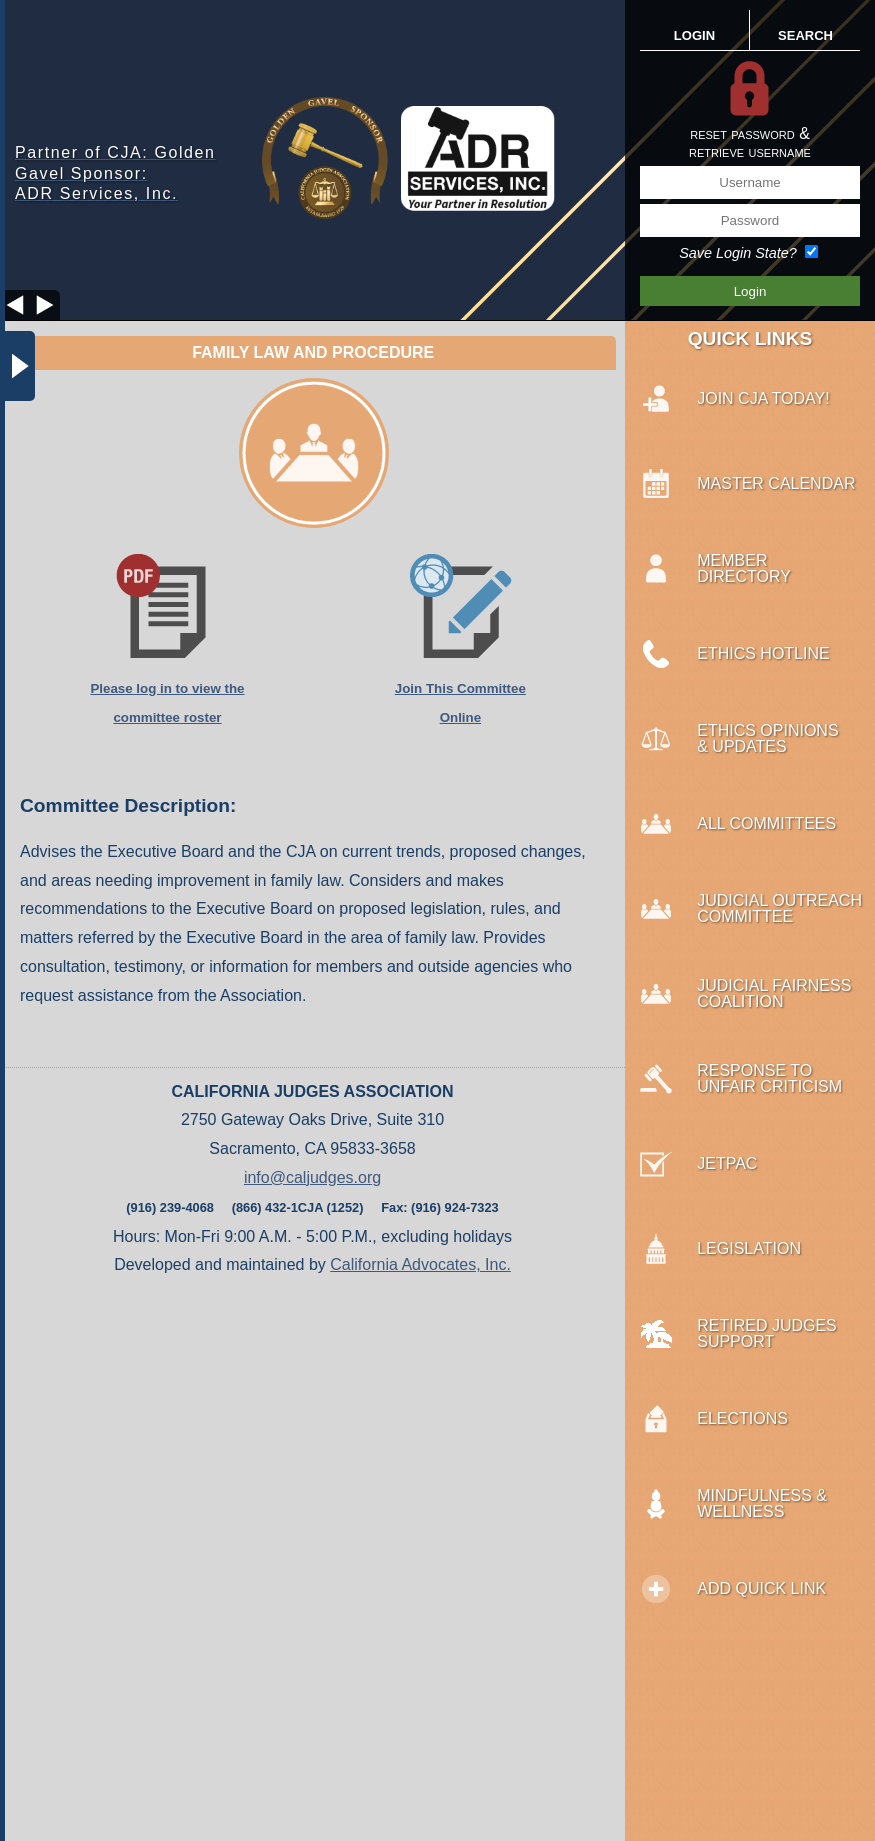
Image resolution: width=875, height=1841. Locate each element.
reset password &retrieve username (750, 142)
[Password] (750, 220)
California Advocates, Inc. (420, 1264)
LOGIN (694, 35)
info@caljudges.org (312, 1177)
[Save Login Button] (750, 291)
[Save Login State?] (811, 251)
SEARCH (805, 35)
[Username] (750, 182)
